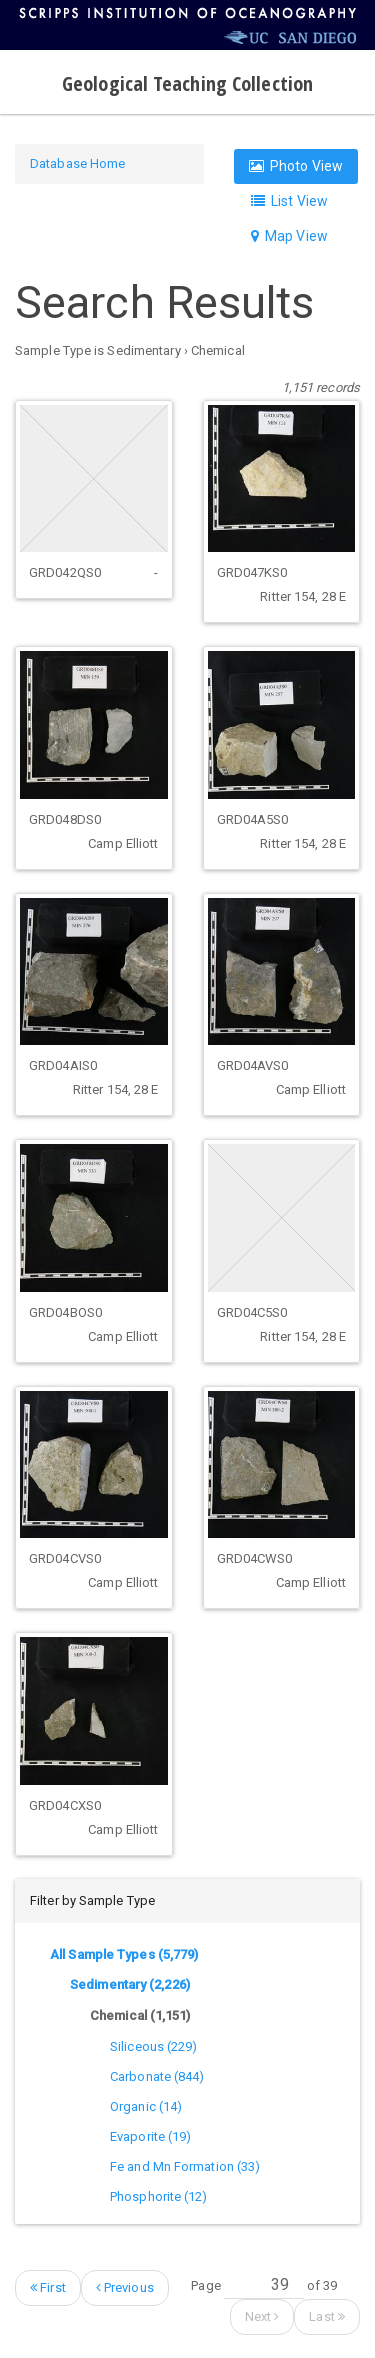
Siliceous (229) (154, 2046)
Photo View (296, 166)
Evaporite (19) (150, 2136)
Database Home (77, 163)
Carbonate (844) (157, 2076)
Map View (289, 236)
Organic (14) (146, 2106)
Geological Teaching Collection (187, 83)
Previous (125, 2287)
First (48, 2287)
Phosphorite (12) (159, 2196)
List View (289, 201)
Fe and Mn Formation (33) (185, 2166)
